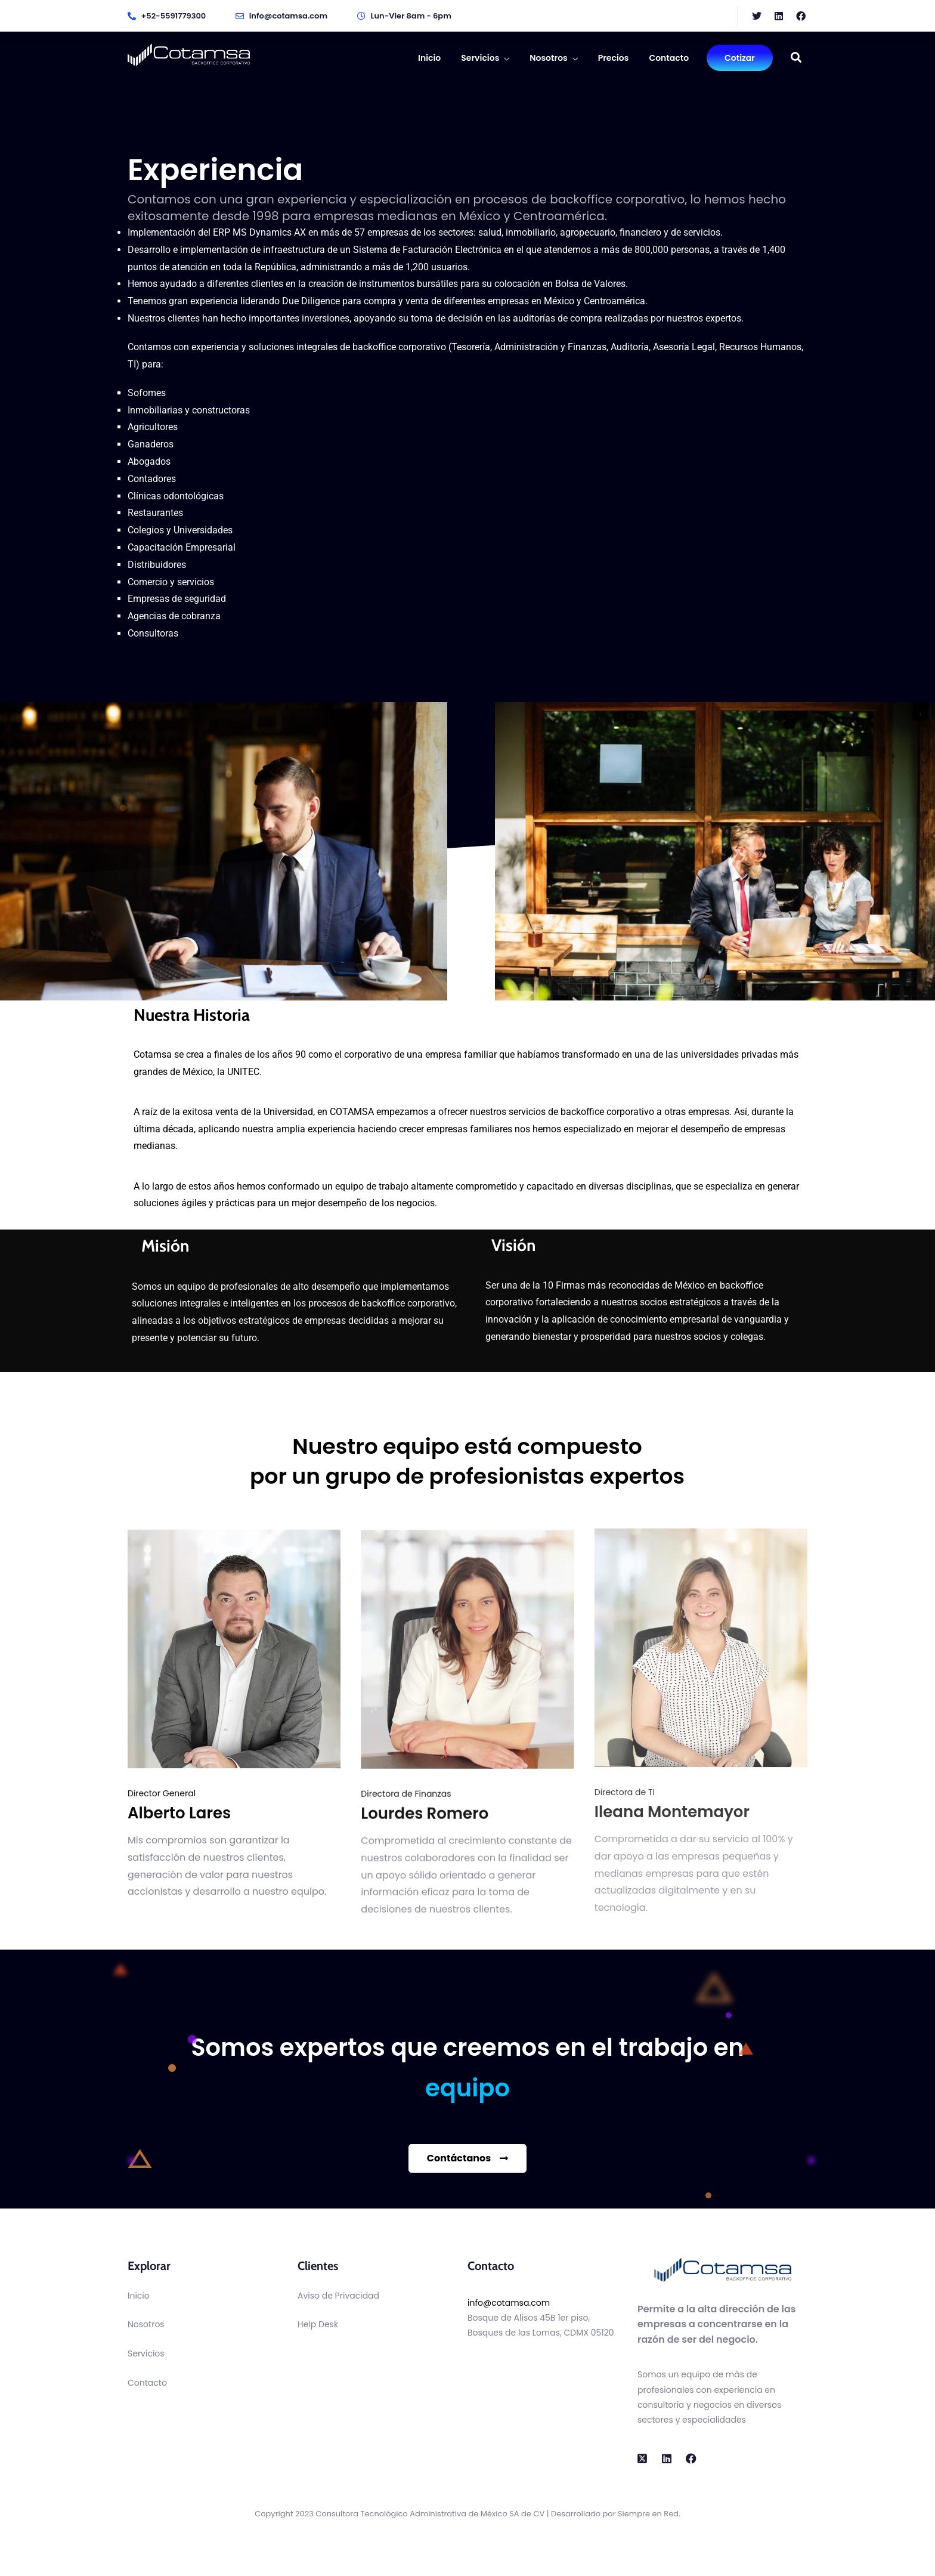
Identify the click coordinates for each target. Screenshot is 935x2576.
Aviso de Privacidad (338, 2296)
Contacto (669, 58)
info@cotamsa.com (509, 2303)
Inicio (429, 58)
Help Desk (318, 2324)
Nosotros (548, 58)
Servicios (480, 58)
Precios (613, 58)
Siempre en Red (648, 2513)
